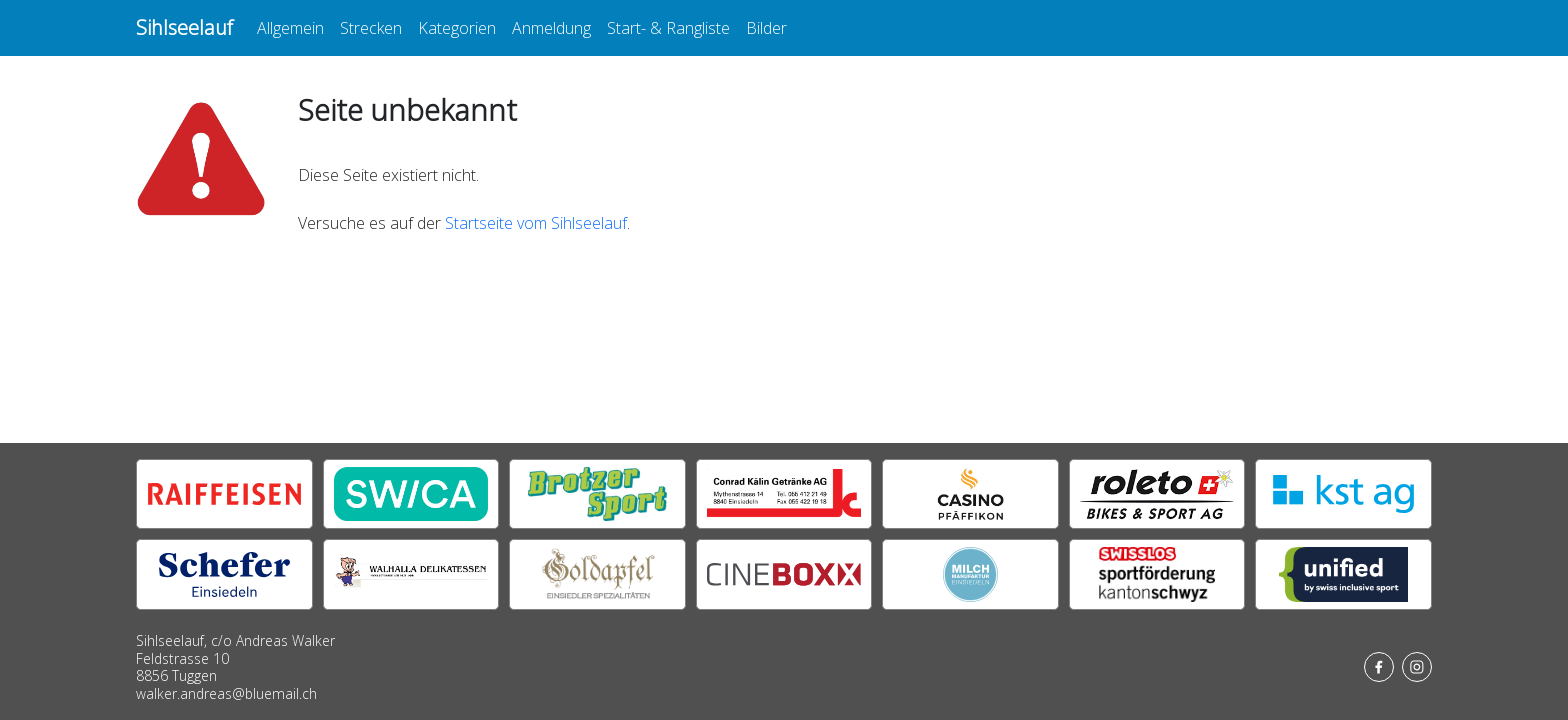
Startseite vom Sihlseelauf (536, 223)
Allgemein (290, 28)
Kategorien (457, 28)
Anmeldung (551, 28)
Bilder (766, 28)
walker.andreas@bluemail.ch (226, 693)
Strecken (371, 28)
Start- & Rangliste (668, 28)
